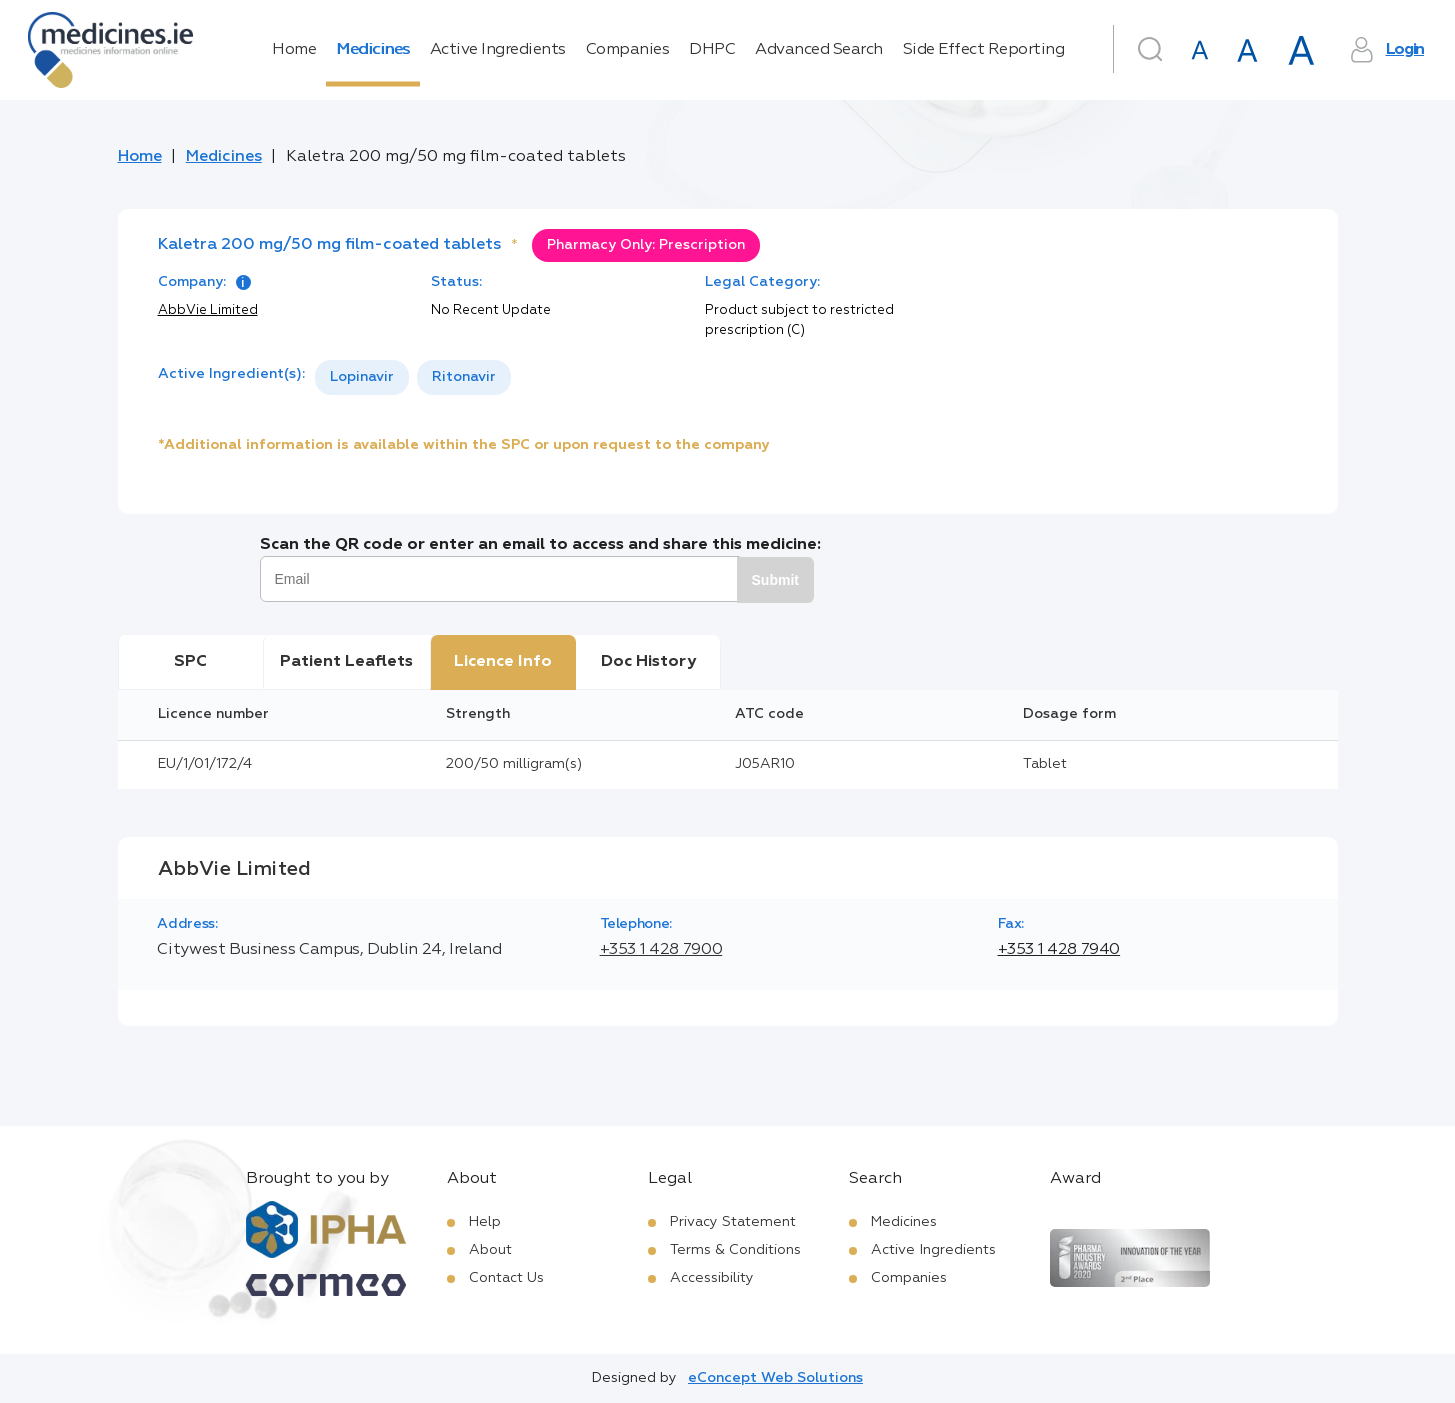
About (490, 1250)
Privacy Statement (733, 1222)
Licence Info (503, 662)
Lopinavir (362, 377)
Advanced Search (819, 50)
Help (485, 1222)
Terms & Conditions (735, 1250)
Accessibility (712, 1278)
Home (294, 50)
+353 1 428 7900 (661, 950)
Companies (628, 50)
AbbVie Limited (208, 310)
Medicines (373, 50)
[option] (362, 377)
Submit (775, 580)
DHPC (712, 50)
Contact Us (506, 1278)
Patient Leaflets (346, 662)
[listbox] (413, 377)
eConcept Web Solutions (775, 1378)
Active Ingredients (498, 50)
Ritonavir (464, 377)
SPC (190, 662)
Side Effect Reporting (984, 50)
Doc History (648, 662)
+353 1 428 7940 (1059, 950)
